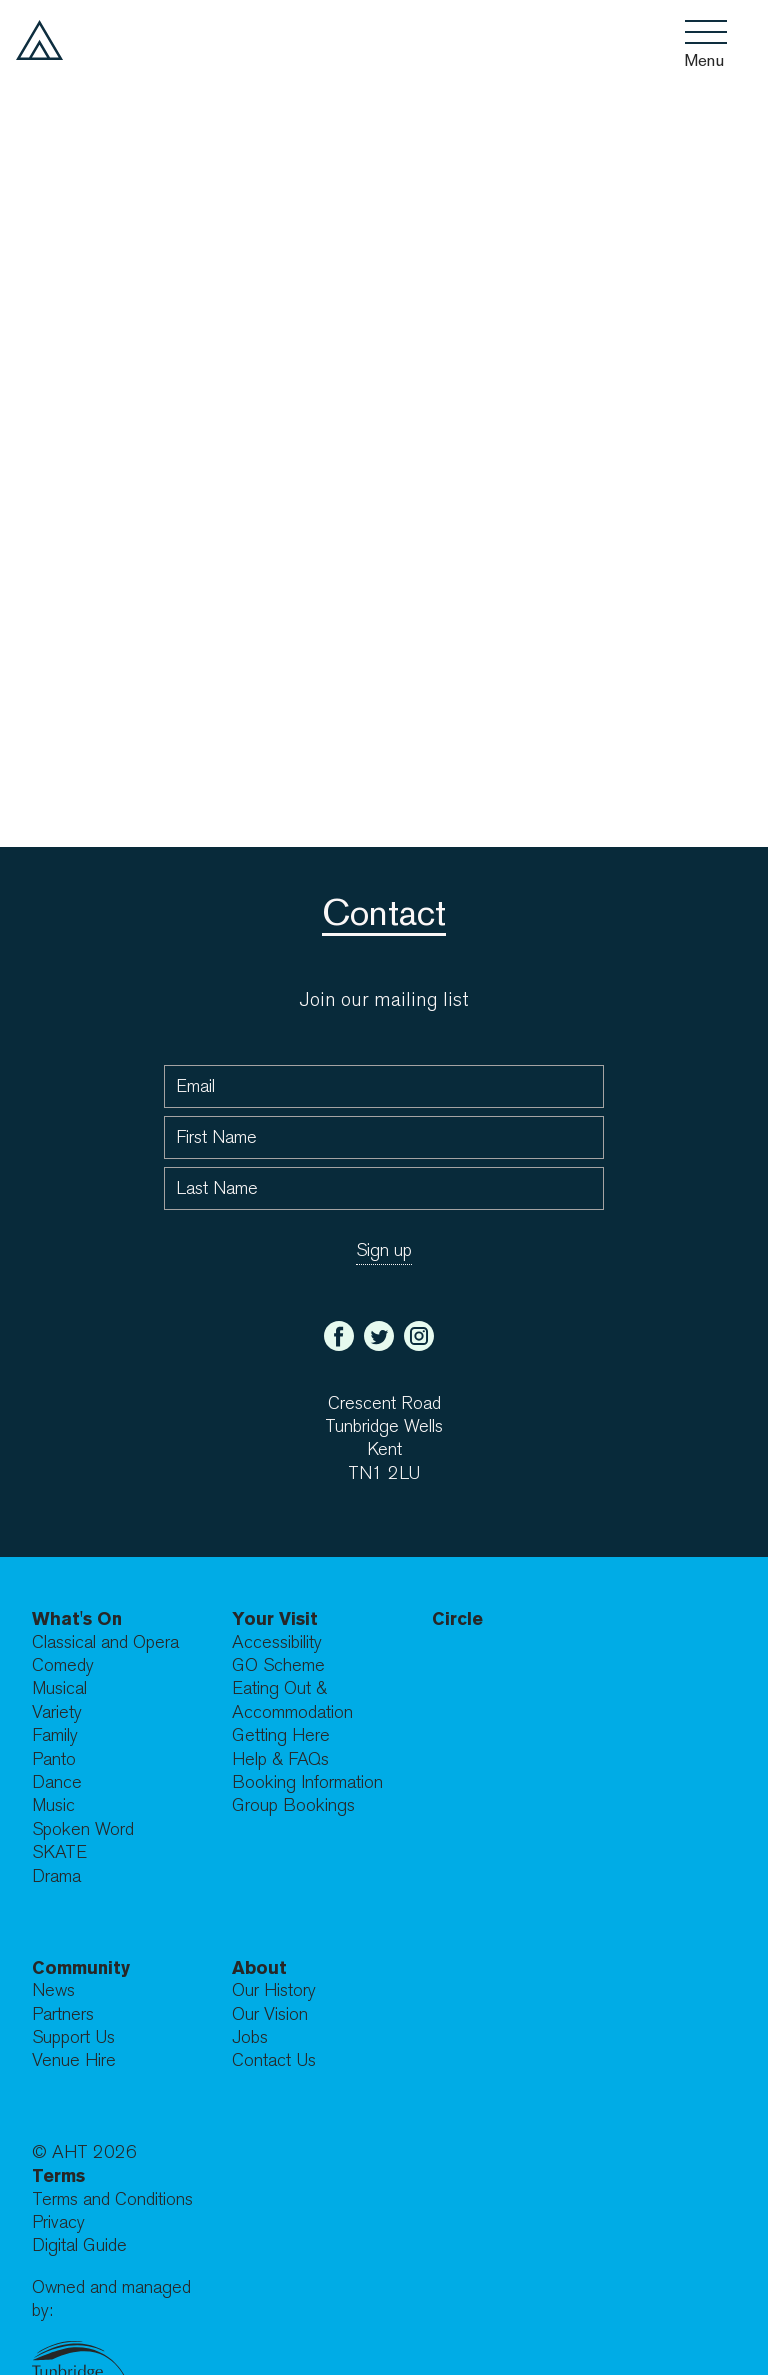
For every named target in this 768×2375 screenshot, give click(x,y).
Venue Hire (74, 2060)
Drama (56, 1876)
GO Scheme (278, 1665)
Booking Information (307, 1782)
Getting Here (281, 1735)
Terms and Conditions (112, 2199)
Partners (63, 2014)
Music (53, 1805)
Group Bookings (293, 1805)
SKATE (59, 1852)
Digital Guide (79, 2245)
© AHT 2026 (84, 2152)
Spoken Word (83, 1829)
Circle (457, 1618)
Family (55, 1735)
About (259, 1967)
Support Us (73, 2037)
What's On (77, 1618)
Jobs (250, 2037)
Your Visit (275, 1618)
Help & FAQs (280, 1759)
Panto (54, 1759)
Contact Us (274, 2060)
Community (81, 1967)
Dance (57, 1782)
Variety (57, 1712)
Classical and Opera (105, 1642)
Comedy (63, 1665)
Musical (59, 1688)
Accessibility (277, 1642)
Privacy (58, 2222)
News (53, 1990)
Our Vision (270, 2014)
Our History (274, 1990)
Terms (58, 2175)
